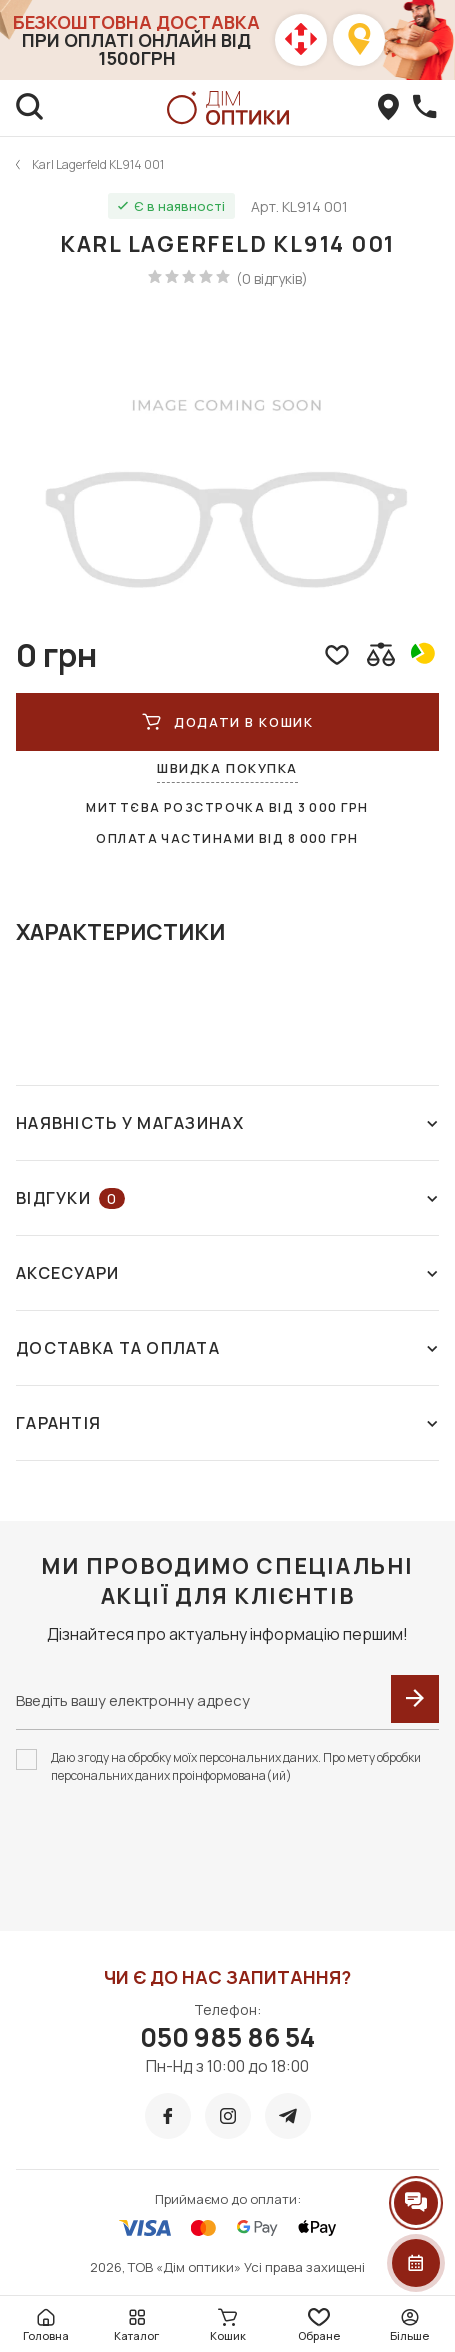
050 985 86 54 (227, 2037)
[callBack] (425, 108)
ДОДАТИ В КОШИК (227, 722)
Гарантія (227, 1423)
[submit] (415, 1699)
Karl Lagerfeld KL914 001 (98, 164)
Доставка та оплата (227, 1348)
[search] (30, 108)
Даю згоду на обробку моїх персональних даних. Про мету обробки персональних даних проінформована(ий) (236, 1766)
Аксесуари (227, 1273)
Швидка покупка (227, 768)
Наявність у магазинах (227, 1123)
